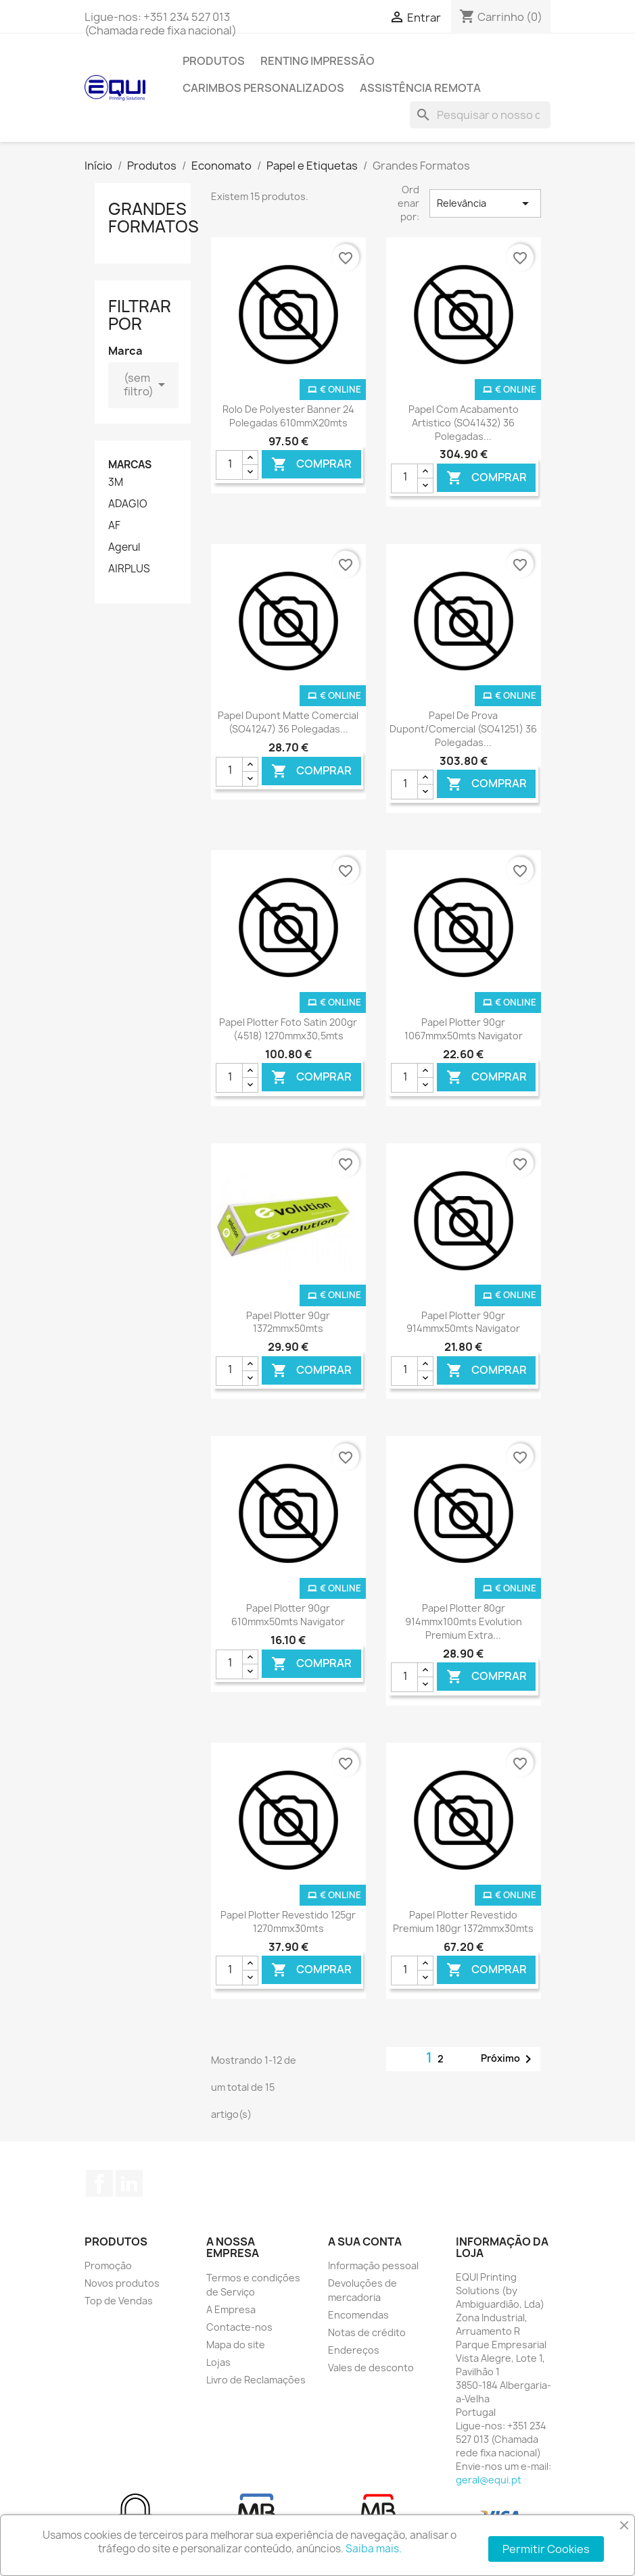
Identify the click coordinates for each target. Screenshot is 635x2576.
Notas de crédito (367, 2332)
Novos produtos (122, 2283)
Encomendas (358, 2314)
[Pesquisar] (480, 114)
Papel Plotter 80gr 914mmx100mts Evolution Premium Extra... (463, 1621)
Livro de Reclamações (256, 2379)
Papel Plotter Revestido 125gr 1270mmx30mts (288, 1921)
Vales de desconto (371, 2367)
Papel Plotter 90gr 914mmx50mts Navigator (463, 1322)
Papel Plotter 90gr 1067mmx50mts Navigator (463, 1029)
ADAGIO (127, 504)
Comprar (311, 464)
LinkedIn (129, 2183)
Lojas (218, 2362)
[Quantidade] (229, 465)
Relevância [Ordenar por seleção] (485, 203)
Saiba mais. (374, 2549)
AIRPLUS (129, 569)
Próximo (508, 2059)
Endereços (353, 2350)
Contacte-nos (239, 2327)
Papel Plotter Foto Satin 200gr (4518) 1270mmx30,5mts (288, 1029)
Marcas (129, 464)
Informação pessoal (373, 2265)
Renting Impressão (317, 60)
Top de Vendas (119, 2300)
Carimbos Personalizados (263, 87)
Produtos (214, 60)
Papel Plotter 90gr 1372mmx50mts (288, 1322)
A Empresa (231, 2309)
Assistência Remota (420, 87)
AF (114, 525)
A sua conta (365, 2241)
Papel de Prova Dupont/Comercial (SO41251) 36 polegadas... (463, 729)
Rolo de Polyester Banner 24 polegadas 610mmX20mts (288, 416)
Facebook (99, 2183)
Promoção (108, 2265)
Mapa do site (235, 2344)
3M (115, 482)
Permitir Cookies (546, 2549)
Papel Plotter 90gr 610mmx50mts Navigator (288, 1615)
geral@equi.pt (488, 2479)
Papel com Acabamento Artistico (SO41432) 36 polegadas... (463, 423)
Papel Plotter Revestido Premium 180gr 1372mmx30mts (463, 1921)
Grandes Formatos (153, 217)
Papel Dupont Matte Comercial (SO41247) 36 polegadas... (288, 722)
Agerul (124, 547)
